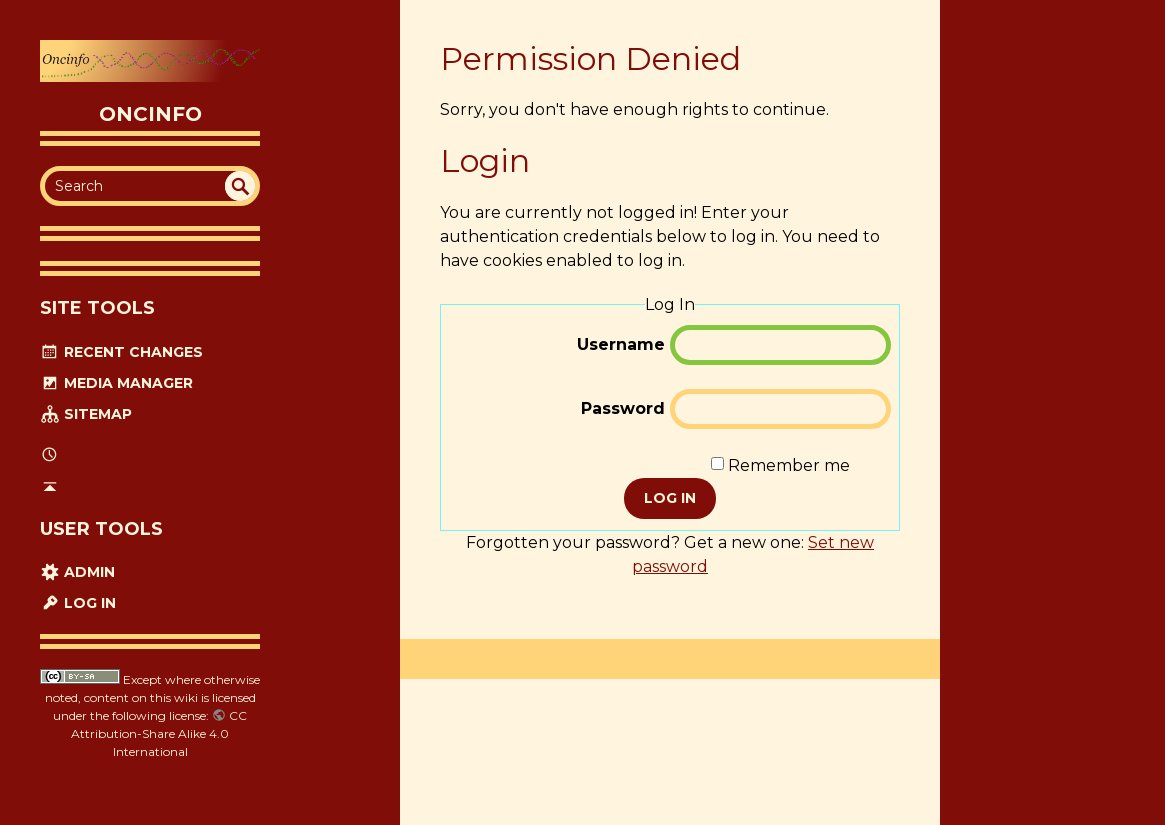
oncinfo (150, 114)
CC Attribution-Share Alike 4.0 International (159, 733)
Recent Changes (121, 352)
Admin (77, 572)
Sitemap (86, 414)
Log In (78, 603)
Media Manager (116, 383)
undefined (240, 186)
